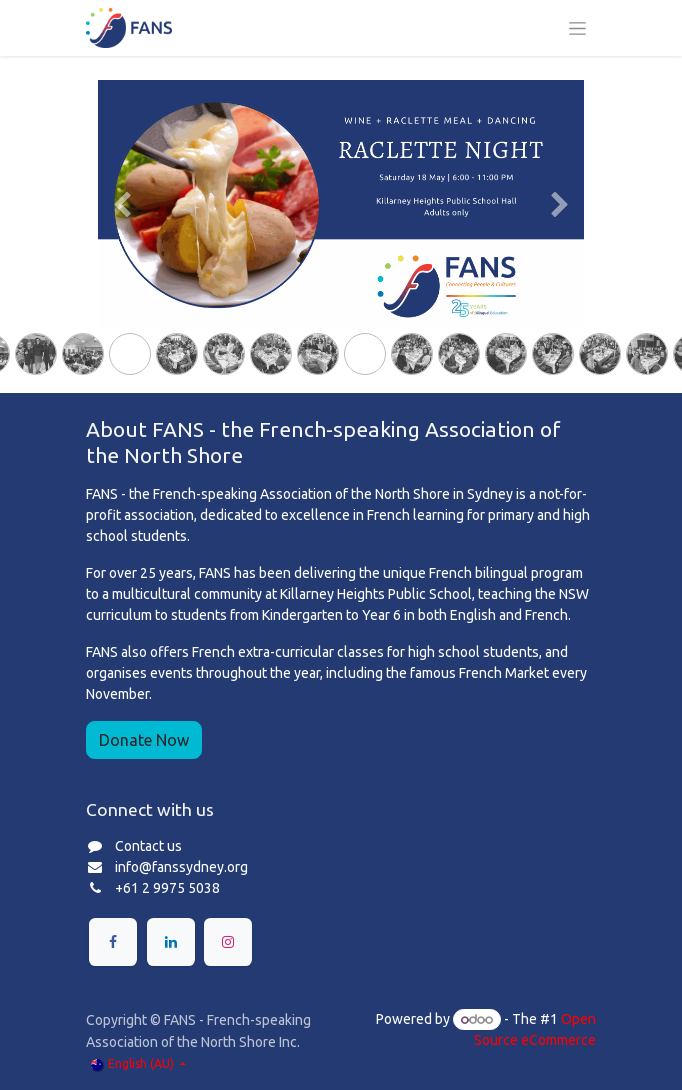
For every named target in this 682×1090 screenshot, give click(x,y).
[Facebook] (113, 942)
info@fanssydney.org (181, 867)
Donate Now (144, 740)
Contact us (148, 846)
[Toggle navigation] (577, 28)
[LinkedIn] (171, 942)
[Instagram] (228, 942)
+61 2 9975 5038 (167, 888)
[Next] (559, 236)
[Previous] (122, 236)
